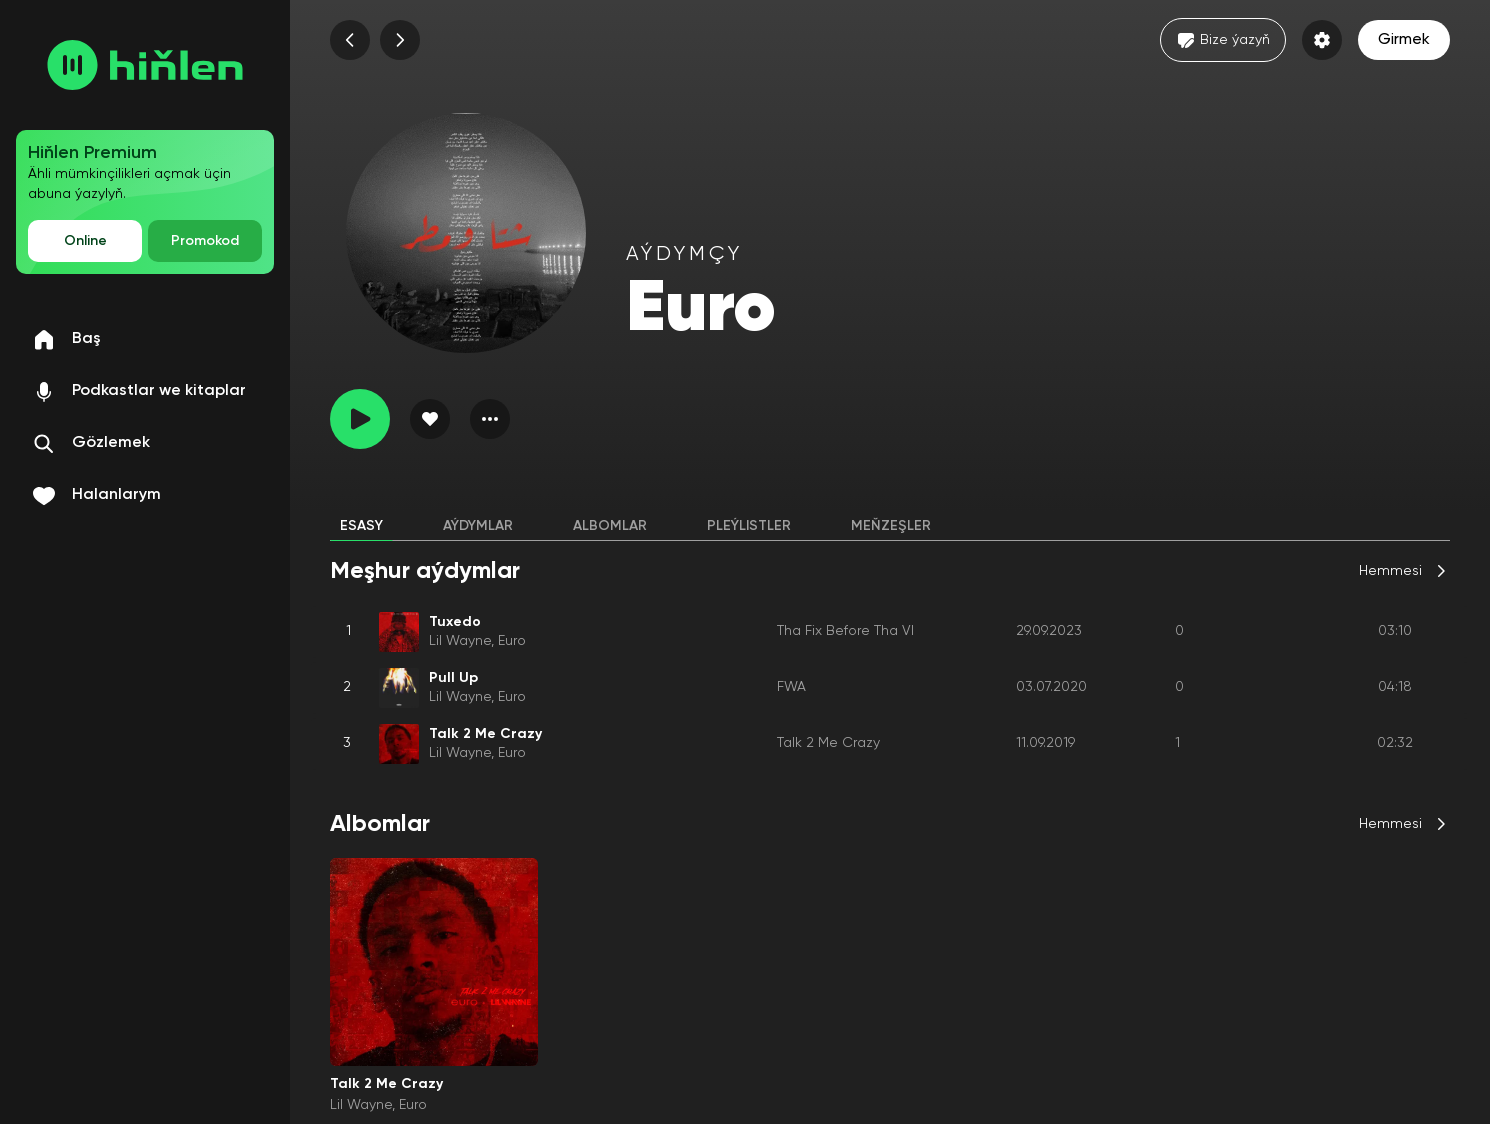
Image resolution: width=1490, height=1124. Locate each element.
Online (85, 241)
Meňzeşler (891, 526)
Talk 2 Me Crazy (828, 743)
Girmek (1404, 40)
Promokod (205, 241)
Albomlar (610, 526)
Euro (512, 641)
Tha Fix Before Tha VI (845, 631)
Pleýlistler (749, 526)
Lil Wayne (460, 641)
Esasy (361, 526)
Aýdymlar (478, 526)
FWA (791, 687)
